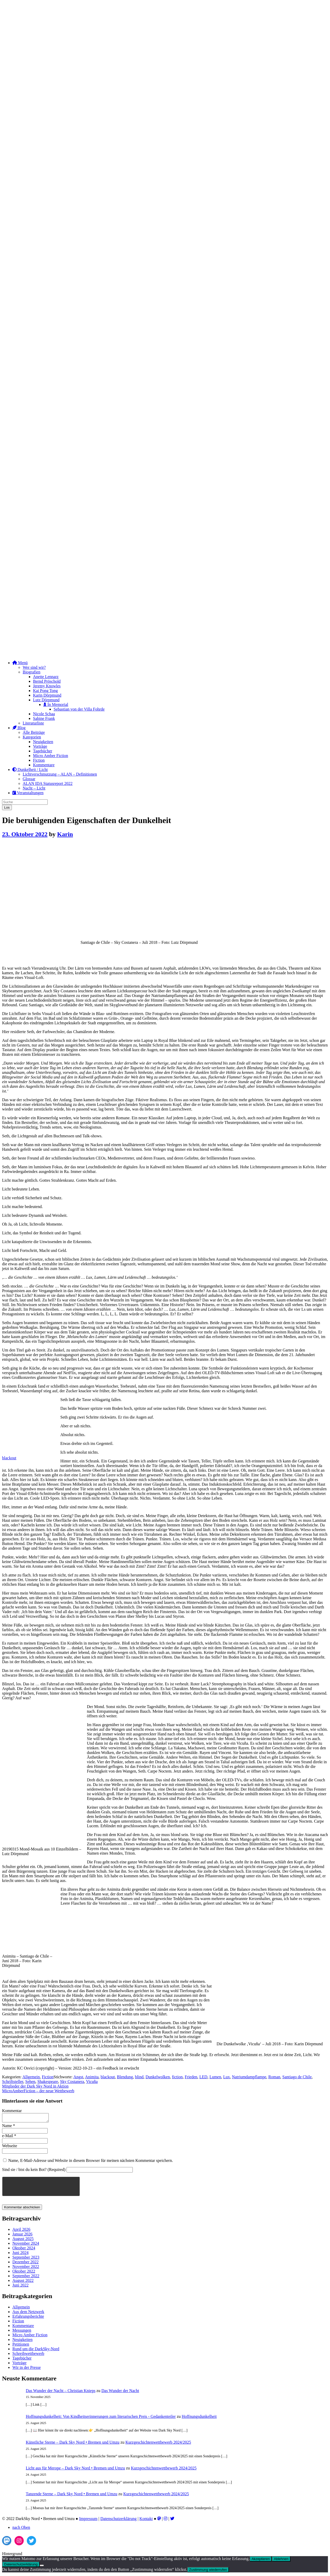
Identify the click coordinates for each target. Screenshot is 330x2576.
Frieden (191, 2077)
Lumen (215, 2077)
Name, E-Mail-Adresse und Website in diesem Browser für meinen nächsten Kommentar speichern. (90, 2162)
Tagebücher (42, 751)
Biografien (31, 672)
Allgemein (31, 2077)
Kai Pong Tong (45, 690)
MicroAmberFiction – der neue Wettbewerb (38, 2091)
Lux (226, 2077)
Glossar (29, 779)
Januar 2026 (22, 2235)
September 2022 (25, 2277)
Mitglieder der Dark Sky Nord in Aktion (35, 2086)
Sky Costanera (72, 2081)
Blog (19, 728)
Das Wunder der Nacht (120, 2392)
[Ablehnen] (42, 2567)
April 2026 (21, 2231)
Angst (78, 2077)
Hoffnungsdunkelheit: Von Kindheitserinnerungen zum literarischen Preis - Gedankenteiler (101, 2418)
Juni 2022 (20, 2286)
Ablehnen (281, 2560)
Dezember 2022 (25, 2263)
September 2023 (25, 2259)
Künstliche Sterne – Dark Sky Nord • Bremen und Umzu (72, 2444)
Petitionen (20, 2346)
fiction (177, 2077)
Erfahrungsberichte (28, 2318)
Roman (274, 2077)
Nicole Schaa (44, 714)
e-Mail (9, 2137)
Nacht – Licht (34, 788)
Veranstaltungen (28, 793)
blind (139, 2077)
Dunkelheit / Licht (30, 769)
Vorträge (40, 746)
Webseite (9, 2147)
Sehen (30, 2081)
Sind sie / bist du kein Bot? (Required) (33, 2171)
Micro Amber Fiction (50, 755)
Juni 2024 (20, 2254)
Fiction (39, 760)
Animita (91, 2077)
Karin (65, 834)
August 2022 (23, 2282)
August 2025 (23, 2240)
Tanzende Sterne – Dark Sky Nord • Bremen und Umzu (71, 2495)
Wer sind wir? (34, 667)
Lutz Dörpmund (46, 700)
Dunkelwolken (157, 2077)
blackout (9, 1458)
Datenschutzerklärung (118, 2520)
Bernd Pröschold (47, 681)
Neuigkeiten (43, 741)
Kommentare (44, 765)
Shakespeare (47, 2081)
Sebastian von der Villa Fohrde (79, 709)
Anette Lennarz (46, 676)
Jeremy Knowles (47, 686)
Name (8, 2127)
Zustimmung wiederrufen (208, 2571)
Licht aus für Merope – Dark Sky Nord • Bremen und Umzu (75, 2469)
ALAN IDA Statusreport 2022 (47, 783)
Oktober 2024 (23, 2249)
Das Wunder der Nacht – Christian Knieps (60, 2392)
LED (203, 2077)
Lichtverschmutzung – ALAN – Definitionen (60, 774)
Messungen (21, 2332)
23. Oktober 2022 (24, 834)
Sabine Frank (44, 718)
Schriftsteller (12, 2081)
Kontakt (146, 2520)
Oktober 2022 (23, 2273)
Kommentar (12, 2110)
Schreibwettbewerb (28, 2355)
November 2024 (25, 2245)
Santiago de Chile (297, 2077)
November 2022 (25, 2268)
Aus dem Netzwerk (28, 2313)
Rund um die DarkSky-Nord (35, 2350)
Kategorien (32, 737)
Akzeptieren (261, 2560)
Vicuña (92, 2081)
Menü (20, 663)
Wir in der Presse (26, 2369)
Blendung (125, 2077)
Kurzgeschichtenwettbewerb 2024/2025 (158, 2444)
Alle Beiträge (34, 732)
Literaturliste (33, 723)
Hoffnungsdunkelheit (199, 2418)
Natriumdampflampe (249, 2077)
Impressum (88, 2520)
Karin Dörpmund (47, 695)
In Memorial (55, 704)
